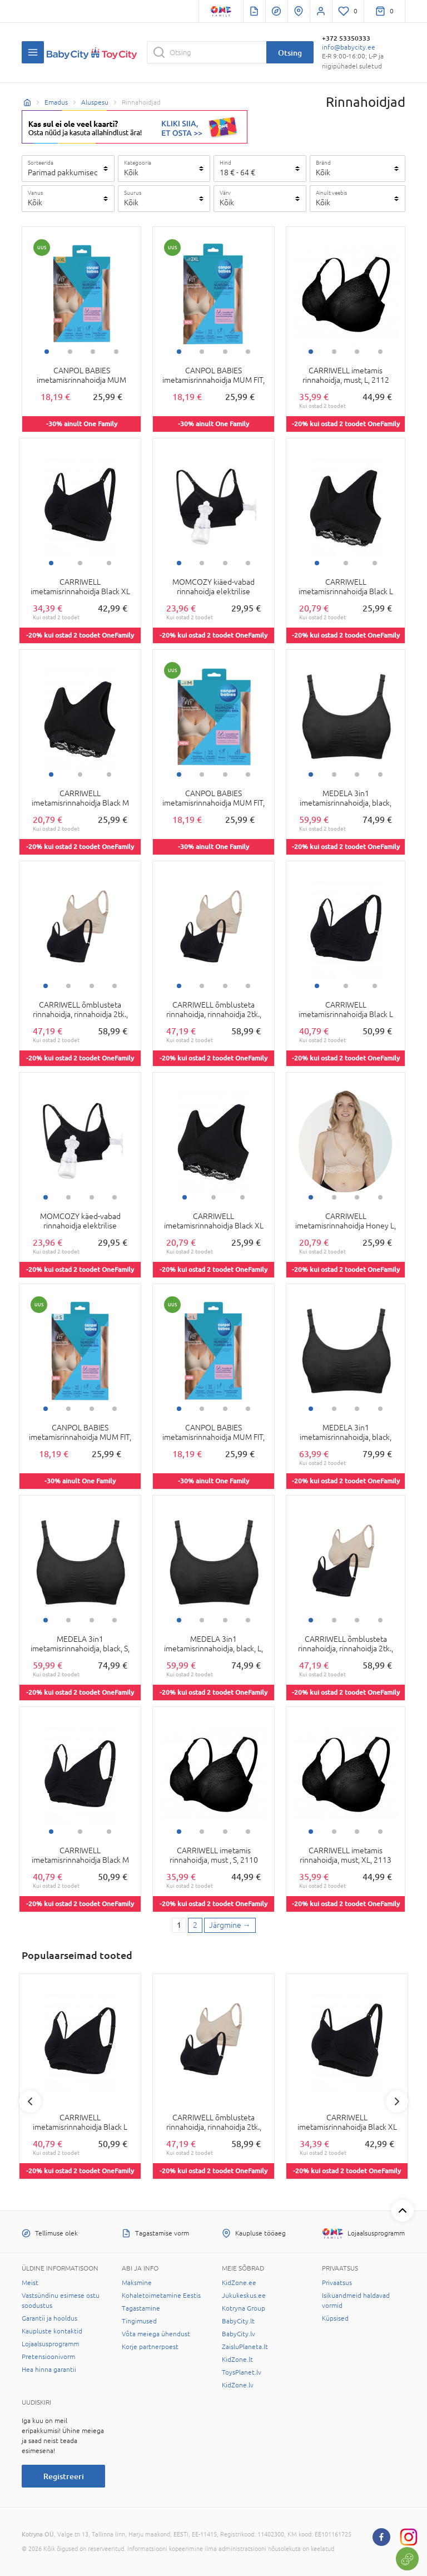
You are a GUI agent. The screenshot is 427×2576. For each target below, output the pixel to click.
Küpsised (335, 2318)
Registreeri (63, 2476)
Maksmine (137, 2283)
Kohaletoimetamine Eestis (161, 2295)
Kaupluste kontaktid (52, 2331)
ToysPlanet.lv (241, 2372)
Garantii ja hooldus (49, 2318)
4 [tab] (116, 351)
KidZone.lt (237, 2359)
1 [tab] (46, 351)
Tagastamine (141, 2308)
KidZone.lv (238, 2385)
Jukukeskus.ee (244, 2295)
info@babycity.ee (348, 47)
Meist (30, 2283)
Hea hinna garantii (49, 2369)
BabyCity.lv (238, 2334)
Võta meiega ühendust (156, 2334)
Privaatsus (337, 2283)
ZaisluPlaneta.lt (245, 2347)
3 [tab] (93, 351)
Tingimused (139, 2321)
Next (397, 2101)
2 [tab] (70, 351)
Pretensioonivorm (48, 2357)
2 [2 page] (195, 1925)
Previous (30, 2101)
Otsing (290, 52)
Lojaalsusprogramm (50, 2344)
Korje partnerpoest (150, 2347)
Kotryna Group (243, 2308)
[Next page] (230, 1925)
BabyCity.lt (238, 2321)
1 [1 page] (179, 1925)
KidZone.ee (239, 2283)
